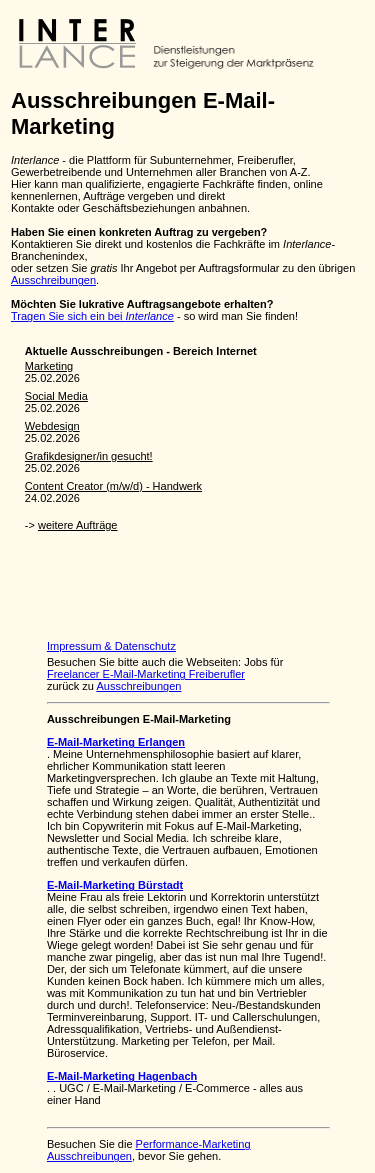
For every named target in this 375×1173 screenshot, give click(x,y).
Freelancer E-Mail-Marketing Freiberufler (146, 674)
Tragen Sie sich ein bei (92, 316)
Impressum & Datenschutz (111, 646)
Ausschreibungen (53, 280)
